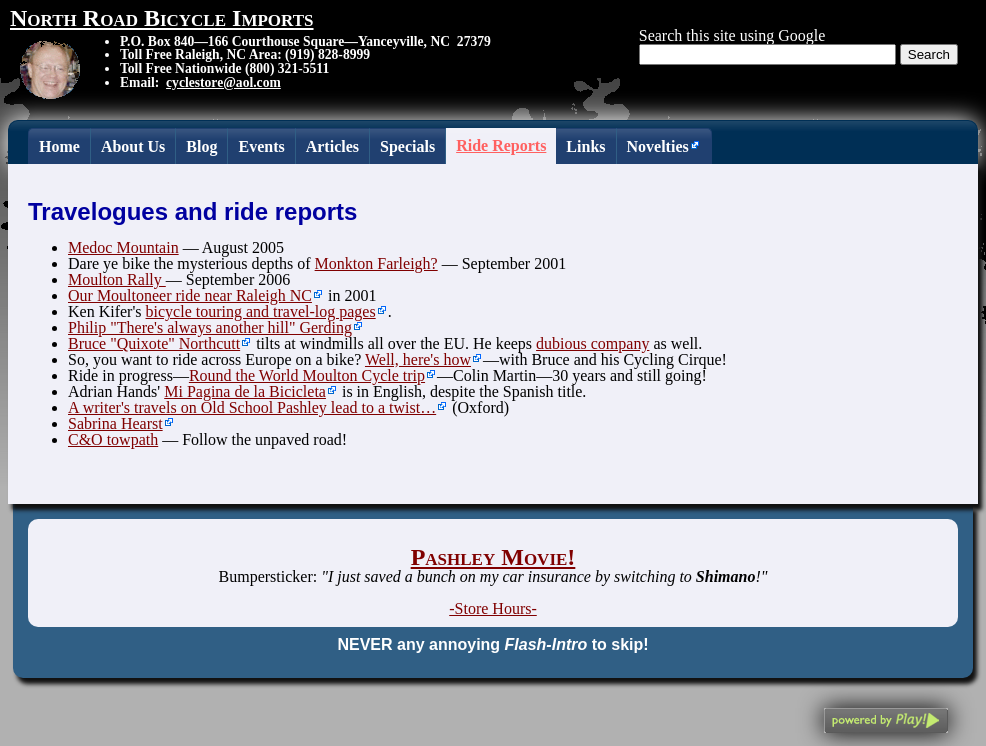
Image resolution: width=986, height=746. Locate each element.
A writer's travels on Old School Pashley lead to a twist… (252, 407)
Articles (332, 146)
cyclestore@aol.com (223, 82)
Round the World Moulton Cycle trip (307, 375)
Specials (407, 146)
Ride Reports (501, 145)
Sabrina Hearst (115, 423)
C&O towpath (113, 439)
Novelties (658, 146)
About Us (133, 146)
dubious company (592, 343)
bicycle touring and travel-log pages (261, 311)
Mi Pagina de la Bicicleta (245, 391)
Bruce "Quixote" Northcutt (154, 343)
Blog (201, 146)
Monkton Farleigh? (376, 263)
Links (585, 146)
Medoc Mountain (123, 247)
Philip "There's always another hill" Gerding (210, 327)
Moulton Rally (117, 279)
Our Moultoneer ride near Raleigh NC (190, 295)
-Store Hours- (493, 608)
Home (59, 146)
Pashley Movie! (493, 557)
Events (261, 146)
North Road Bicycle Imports (162, 18)
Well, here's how (418, 359)
